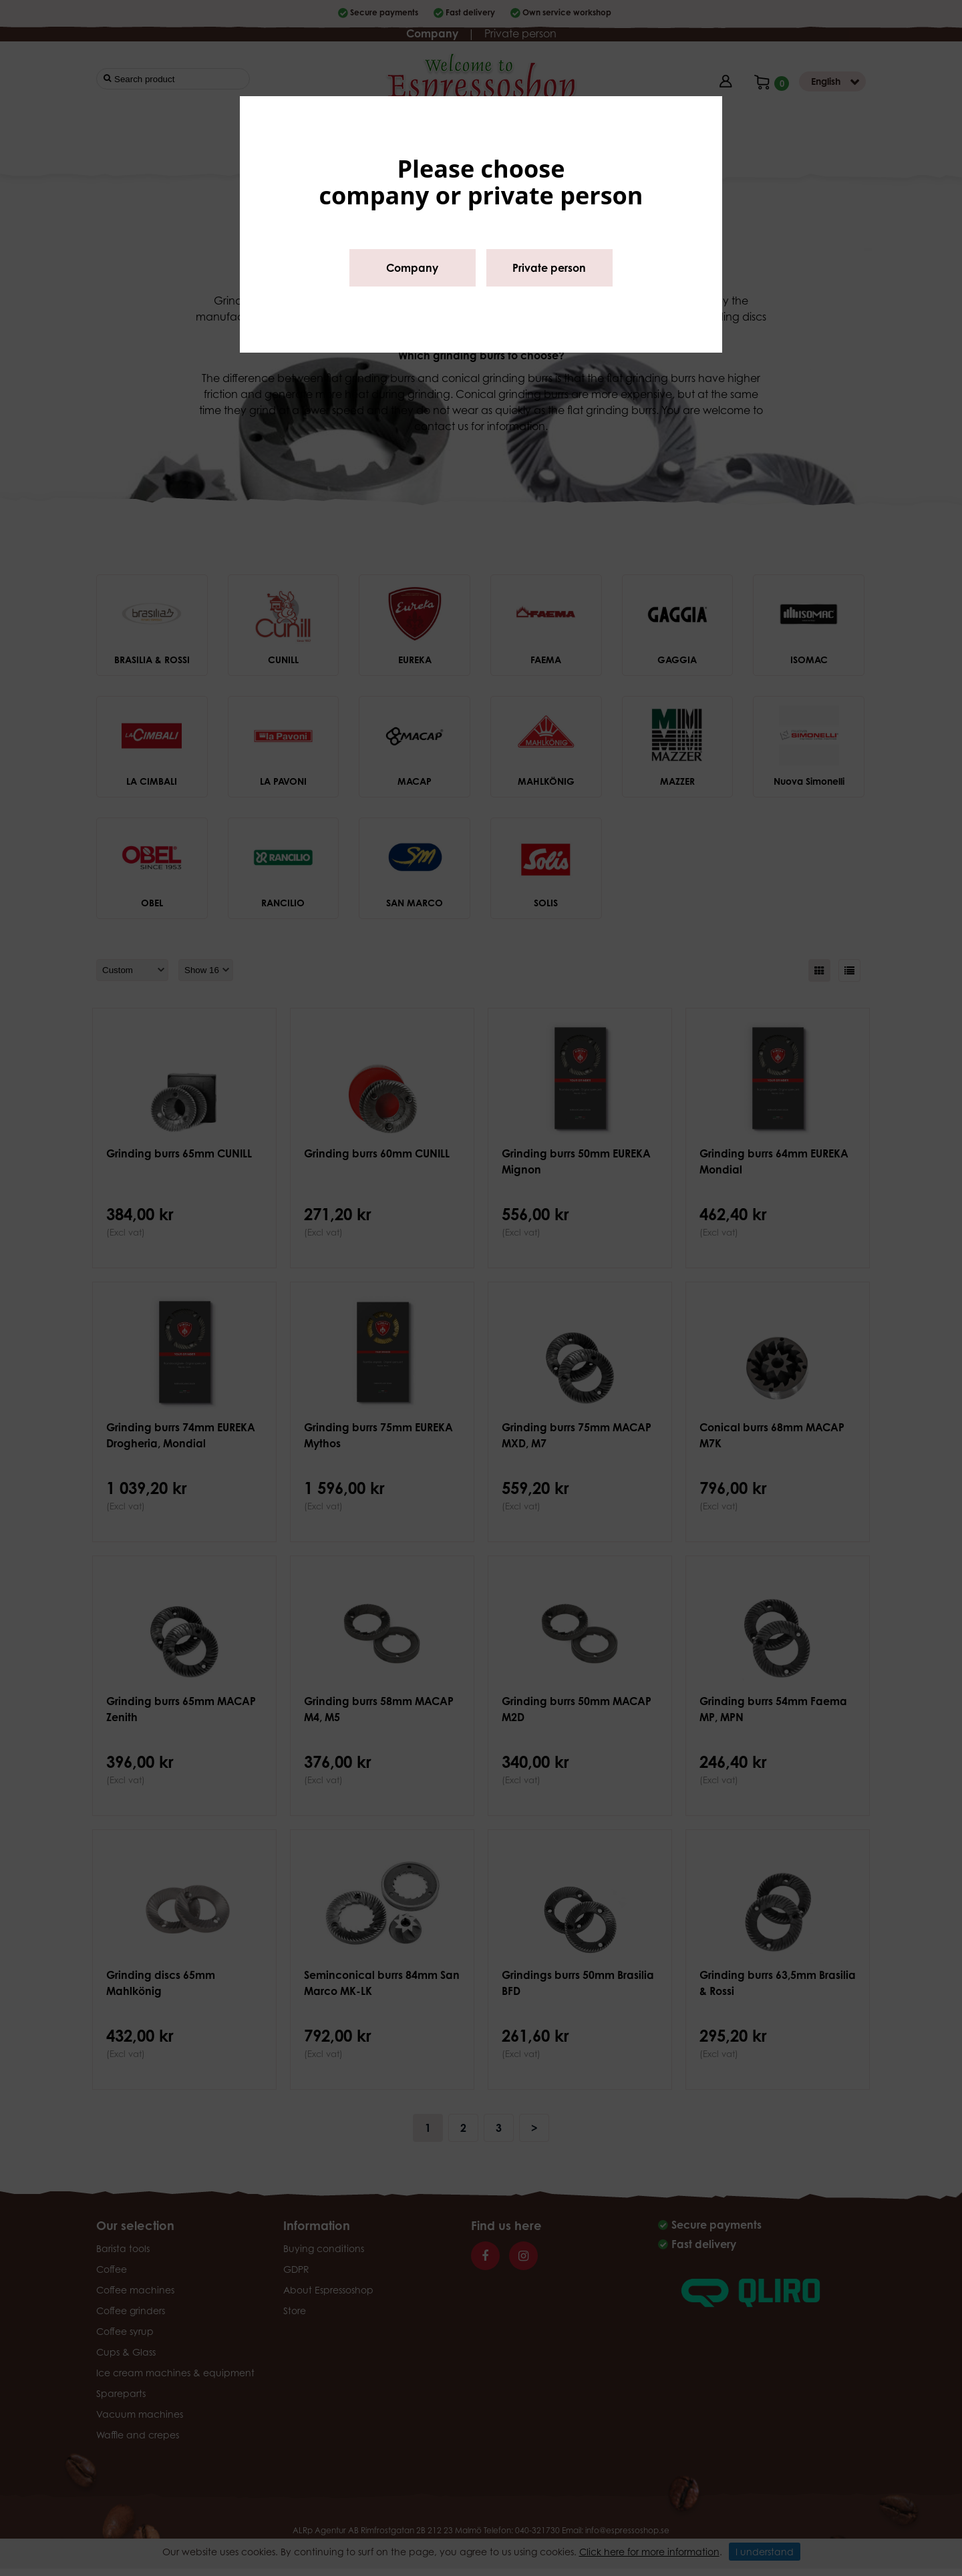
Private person (549, 267)
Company (412, 267)
